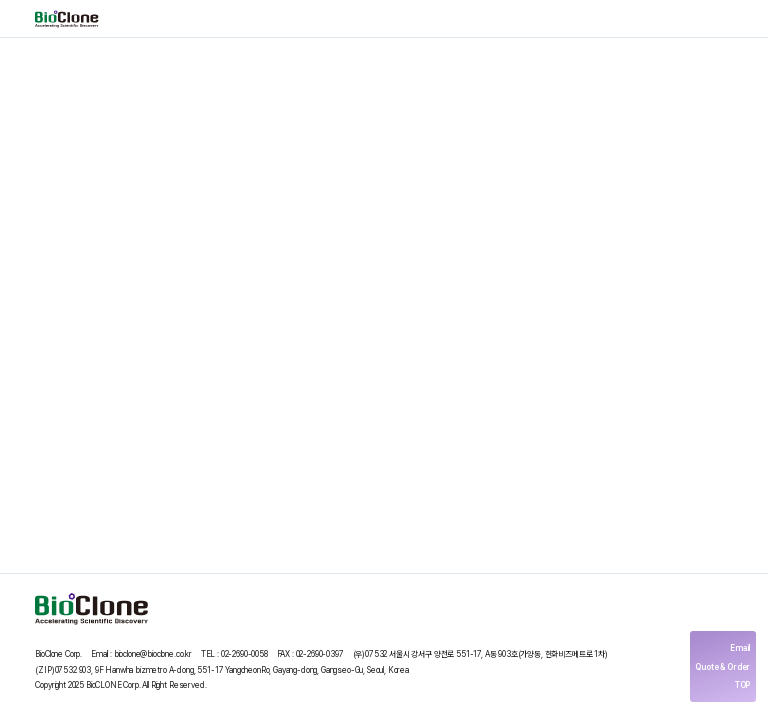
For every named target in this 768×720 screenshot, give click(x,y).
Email (740, 648)
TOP (743, 685)
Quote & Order (722, 667)
